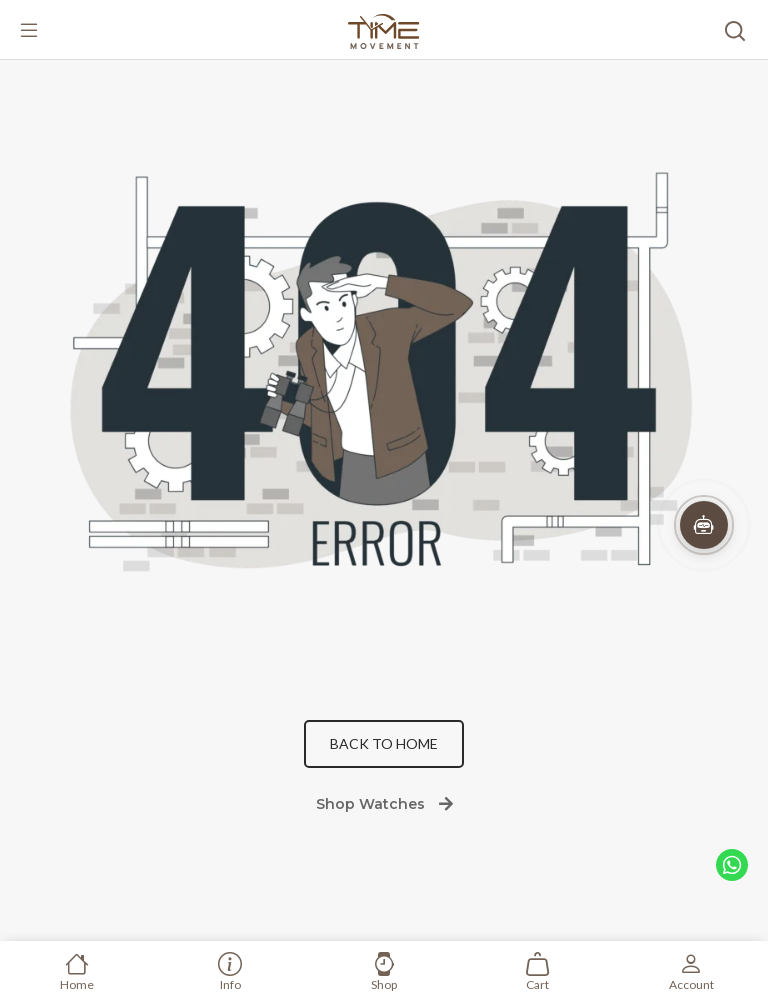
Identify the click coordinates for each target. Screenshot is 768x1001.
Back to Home (384, 743)
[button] (704, 525)
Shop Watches (384, 804)
